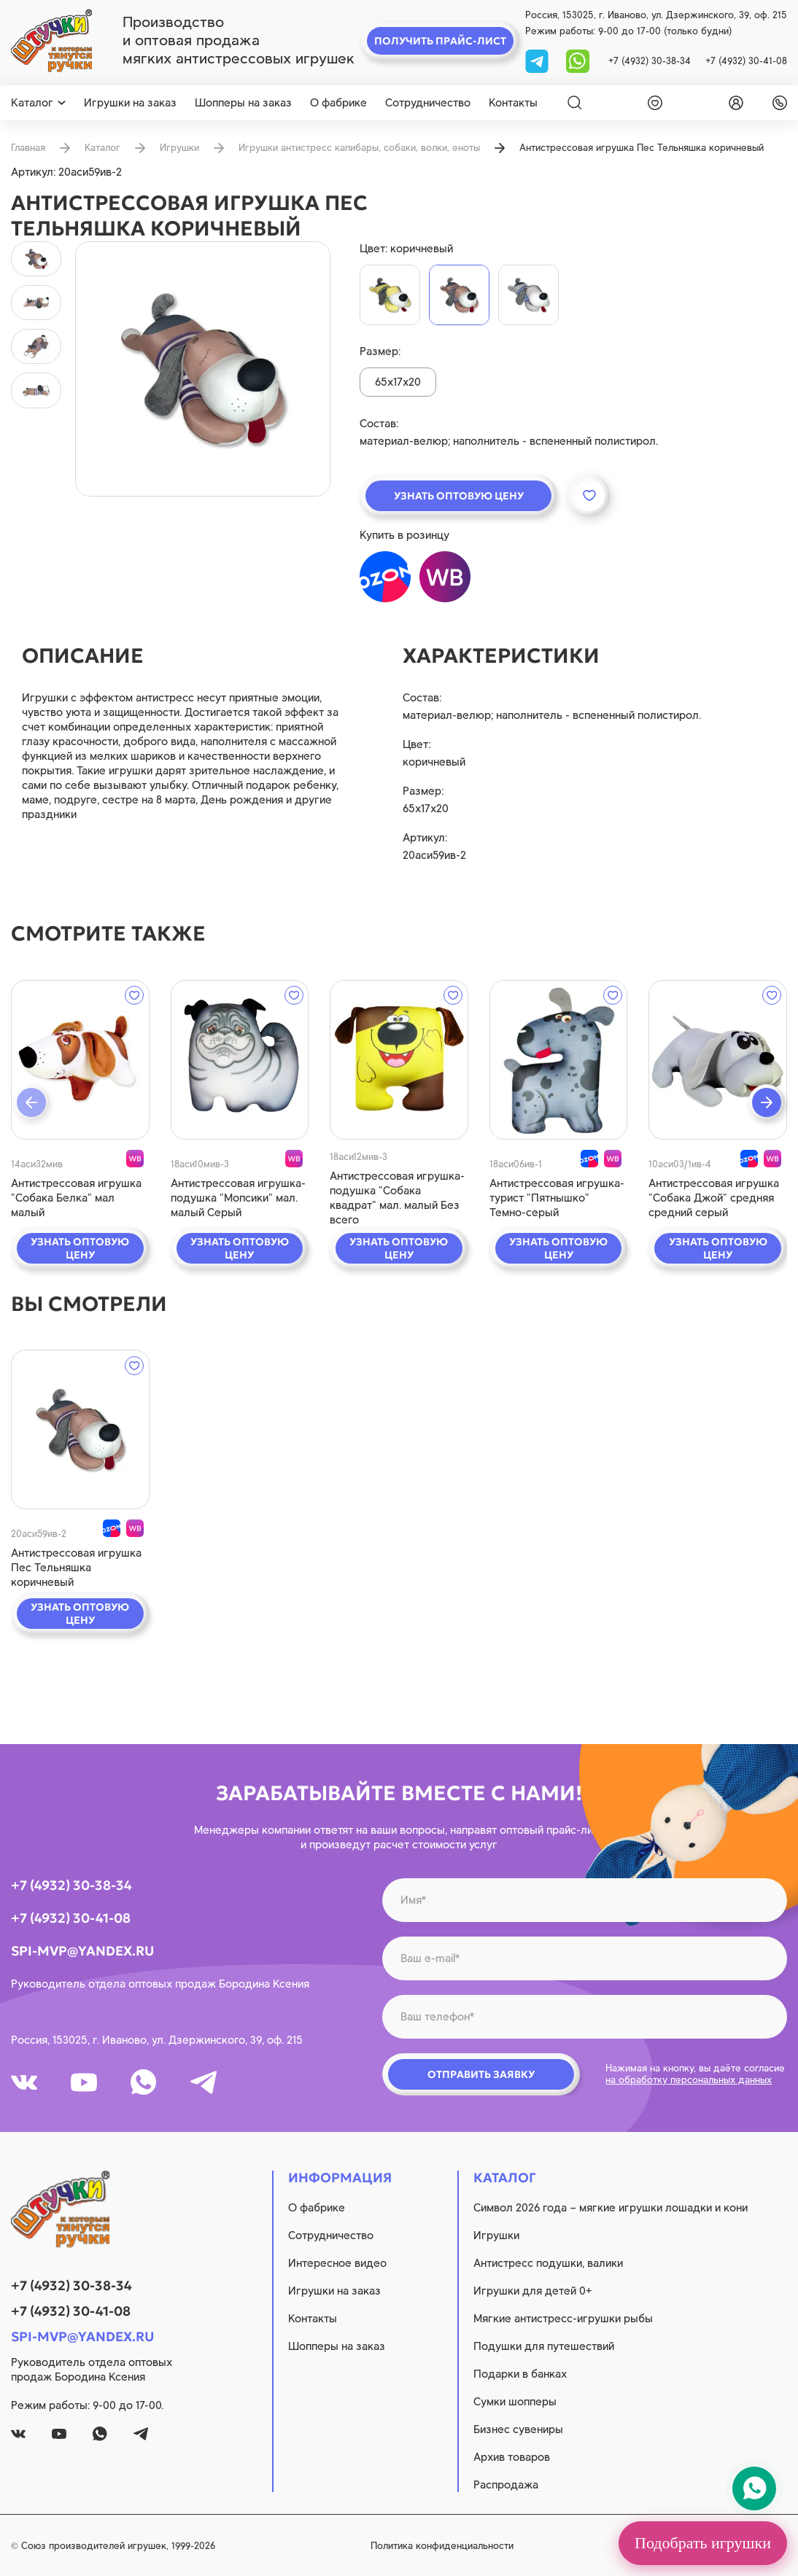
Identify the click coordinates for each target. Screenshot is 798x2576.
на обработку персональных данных (688, 2079)
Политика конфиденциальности (442, 2545)
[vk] (24, 2082)
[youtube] (84, 2082)
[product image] (202, 369)
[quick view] (80, 1060)
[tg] (538, 60)
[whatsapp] (577, 60)
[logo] (51, 41)
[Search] (574, 103)
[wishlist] (652, 103)
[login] (733, 103)
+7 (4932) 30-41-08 (746, 60)
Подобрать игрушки (703, 2543)
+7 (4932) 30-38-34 (649, 60)
